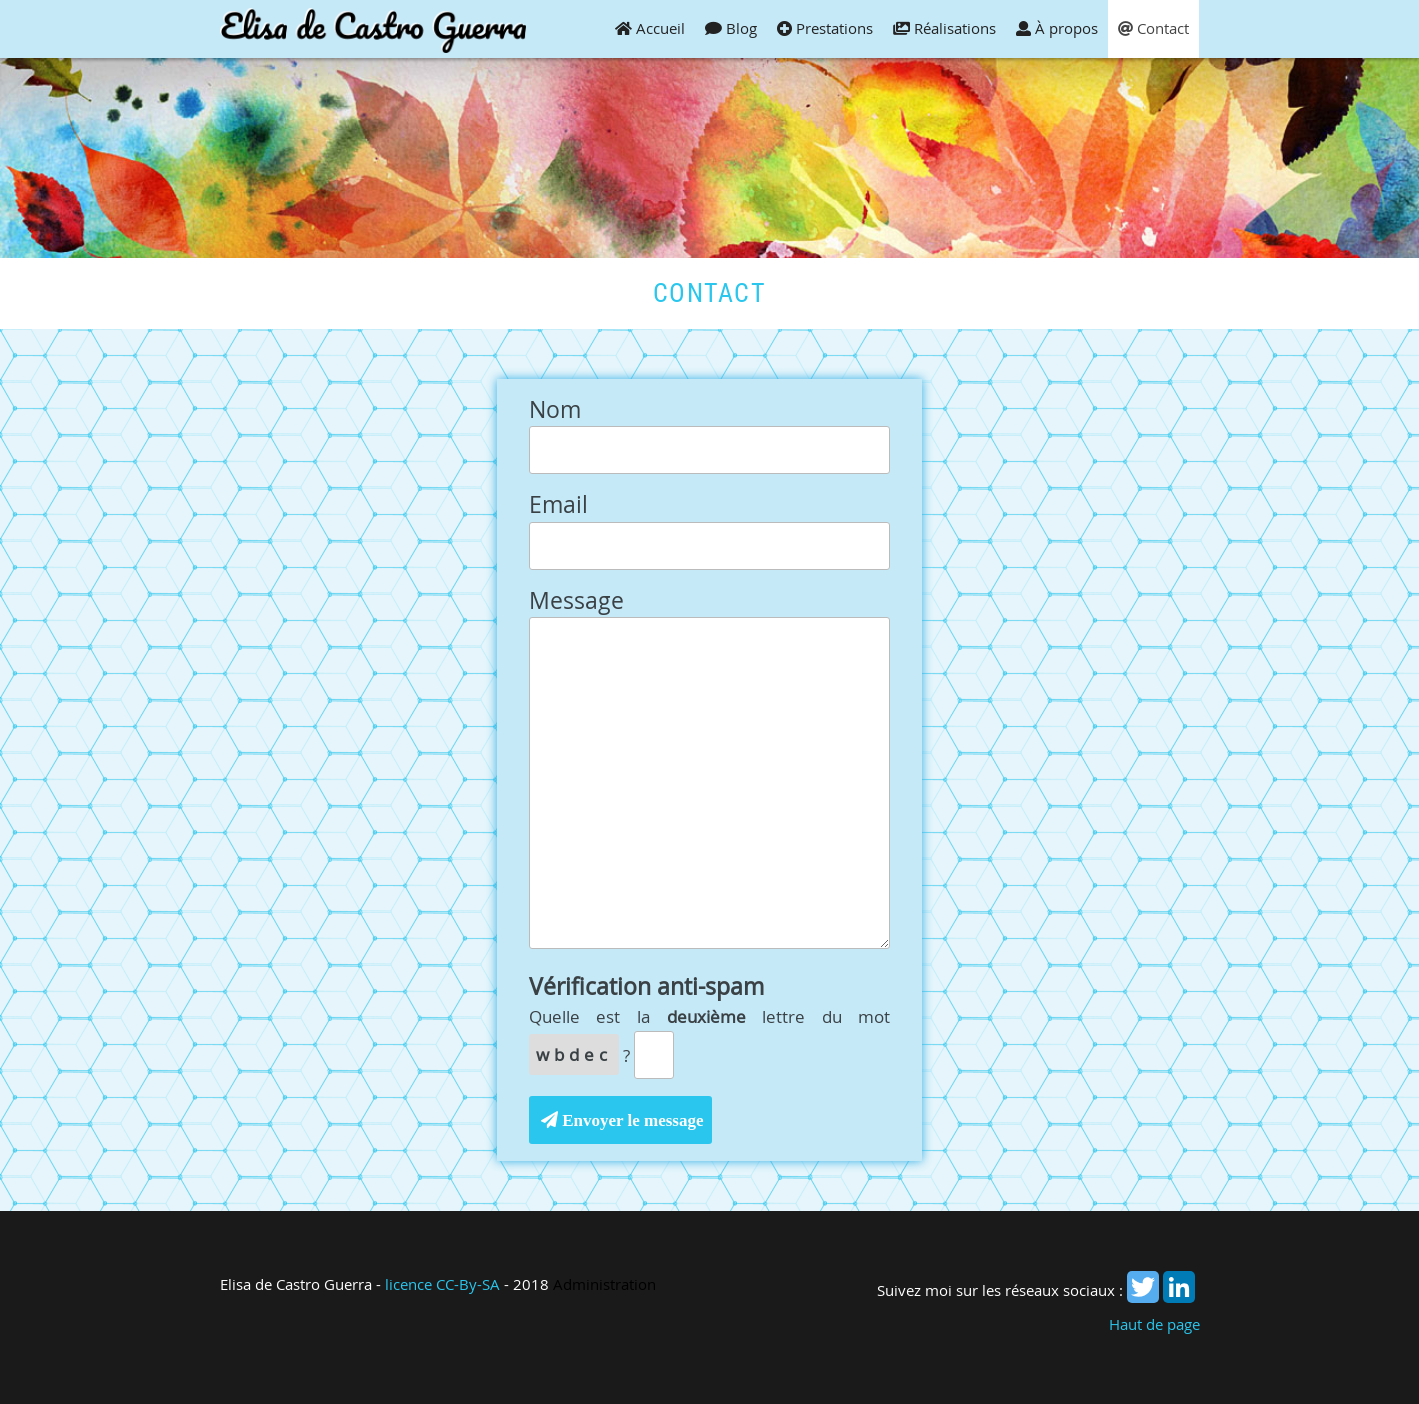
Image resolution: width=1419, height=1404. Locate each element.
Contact (1153, 28)
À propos (1057, 28)
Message (576, 601)
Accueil (650, 28)
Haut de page (1154, 1324)
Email (558, 505)
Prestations (825, 28)
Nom (555, 410)
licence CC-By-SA (442, 1284)
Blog (731, 28)
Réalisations (944, 28)
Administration (604, 1284)
